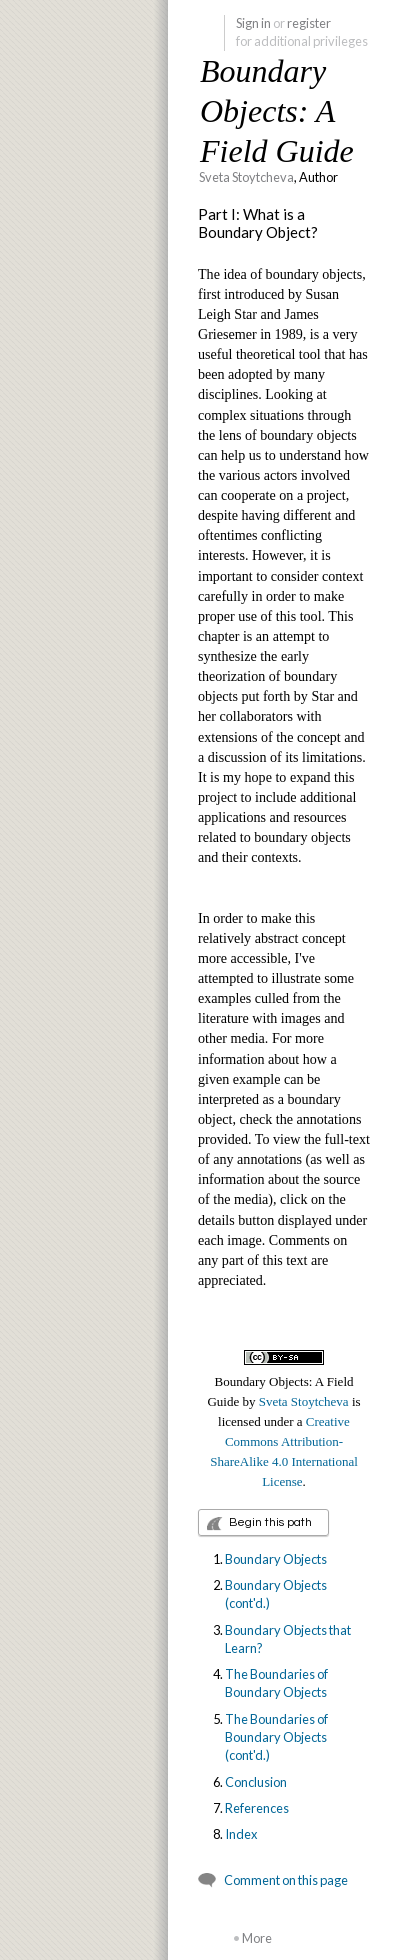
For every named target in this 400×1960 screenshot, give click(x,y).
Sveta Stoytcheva (246, 177)
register (309, 23)
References (257, 1808)
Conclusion (256, 1782)
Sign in (253, 23)
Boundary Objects (276, 1559)
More (257, 1938)
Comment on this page (286, 1880)
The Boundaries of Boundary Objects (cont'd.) (276, 1737)
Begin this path (270, 1522)
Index (241, 1834)
